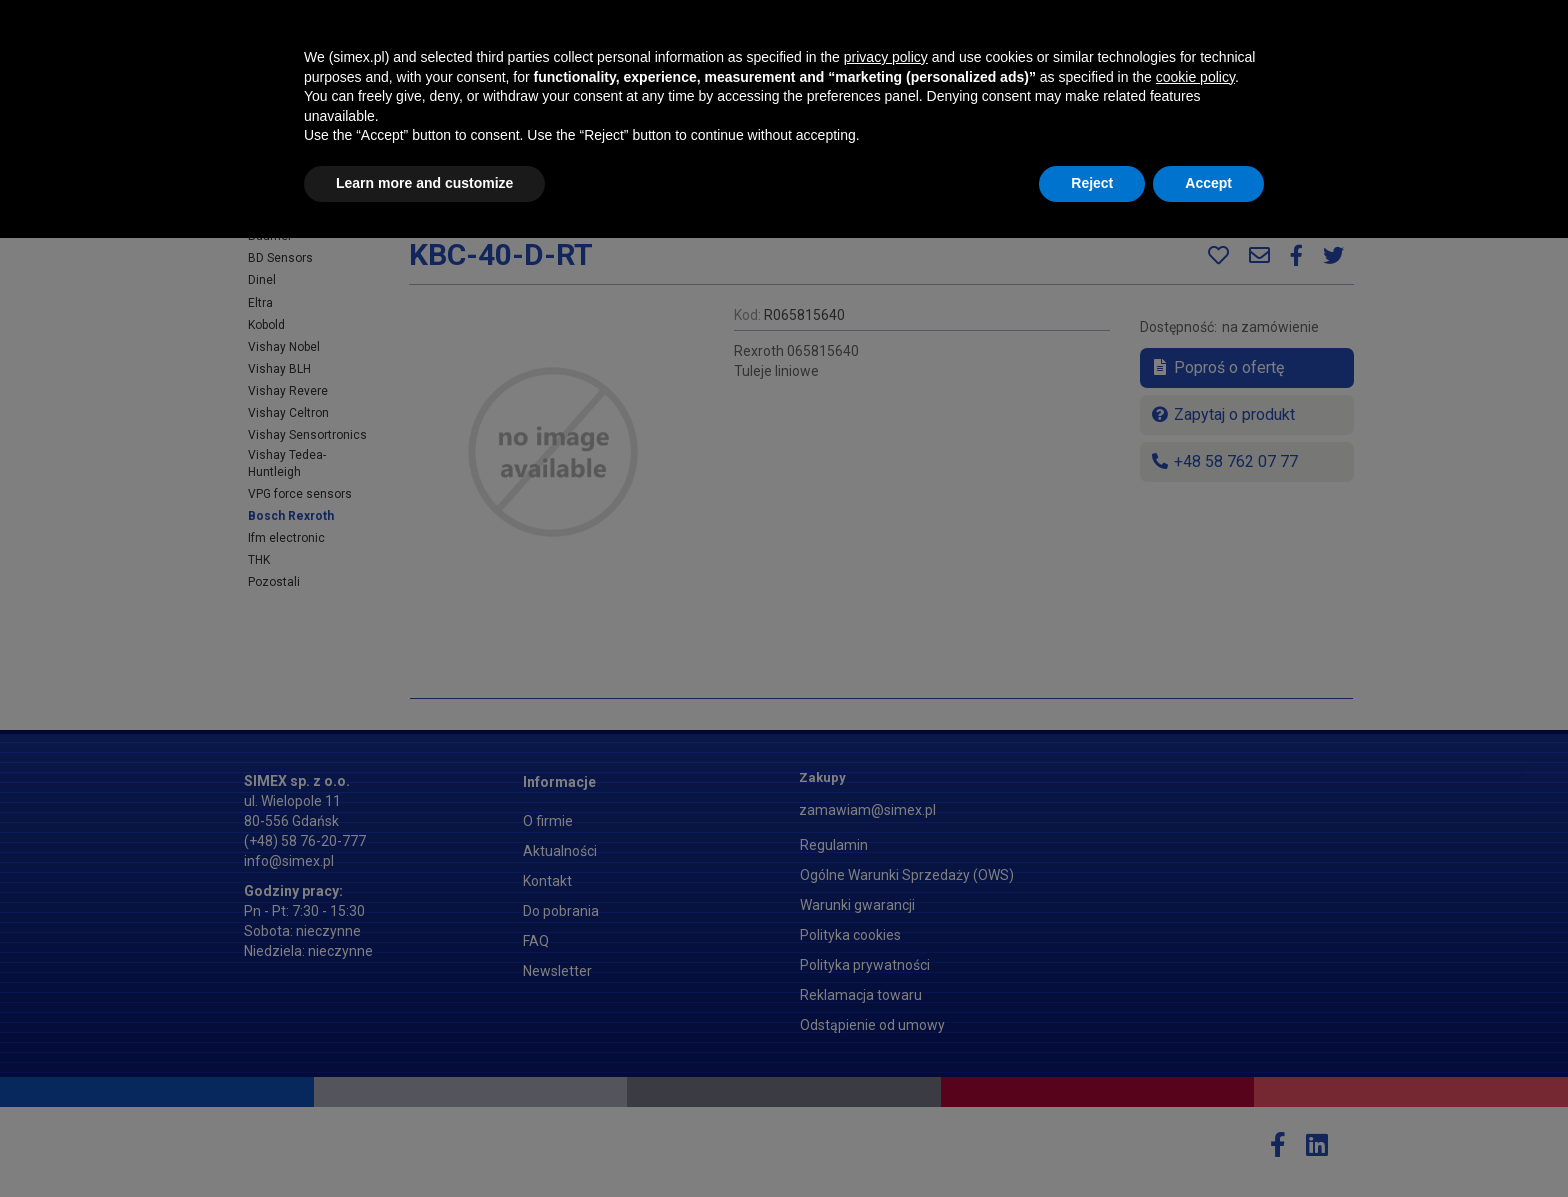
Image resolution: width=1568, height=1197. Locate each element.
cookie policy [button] (1195, 1036)
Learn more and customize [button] (424, 1142)
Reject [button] (1092, 1142)
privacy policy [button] (886, 1016)
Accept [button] (1208, 1142)
